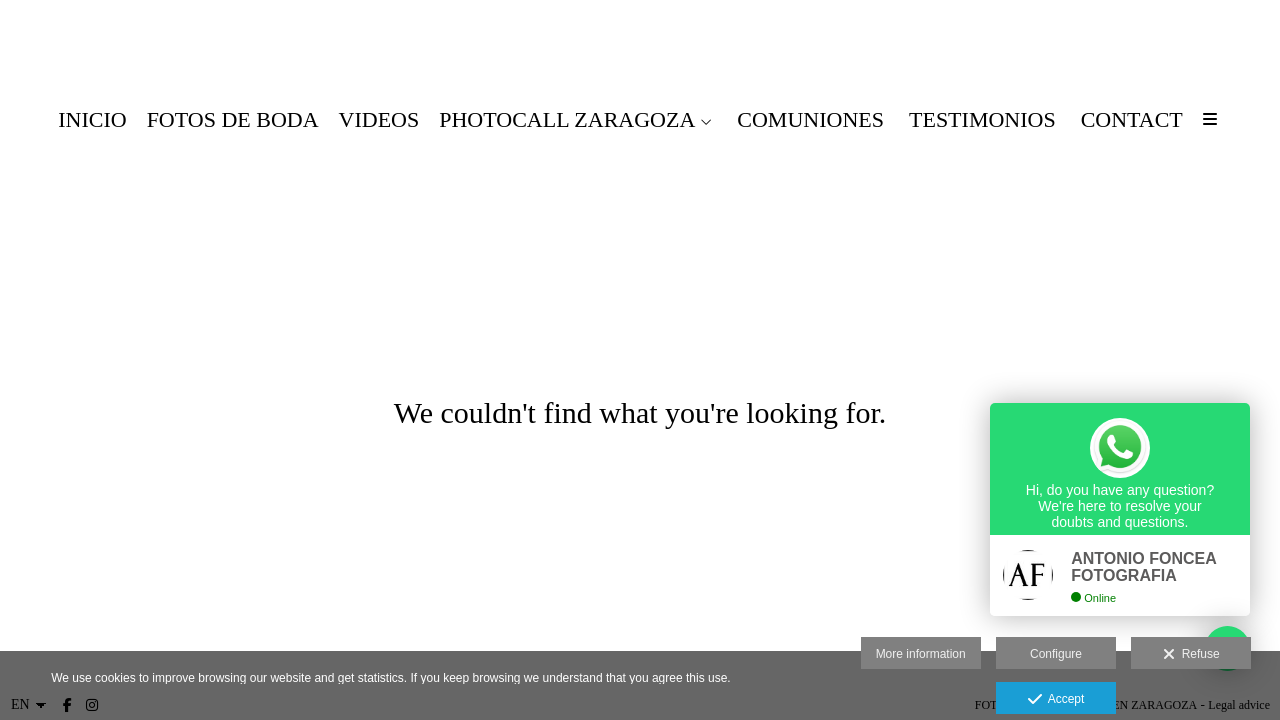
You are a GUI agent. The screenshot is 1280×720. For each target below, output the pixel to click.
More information (921, 654)
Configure (1056, 654)
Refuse (1191, 655)
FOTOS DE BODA (233, 120)
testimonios (982, 120)
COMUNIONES (810, 120)
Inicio (92, 120)
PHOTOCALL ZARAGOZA (567, 120)
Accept (1056, 700)
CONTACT (1132, 120)
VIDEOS (379, 120)
